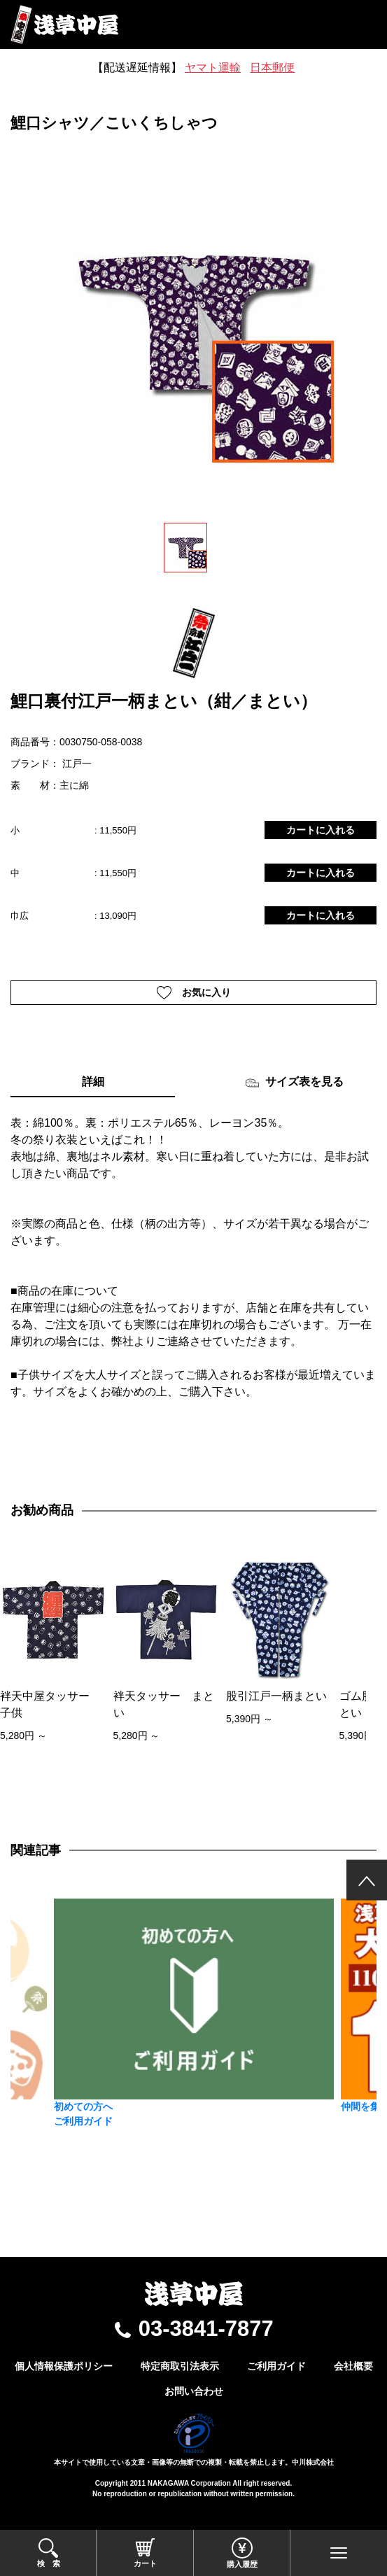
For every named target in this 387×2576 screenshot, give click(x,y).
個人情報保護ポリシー (64, 2366)
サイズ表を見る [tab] (294, 1083)
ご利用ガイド (276, 2366)
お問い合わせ (193, 2391)
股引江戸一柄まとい (276, 1696)
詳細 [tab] (93, 1082)
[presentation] (15, 1681)
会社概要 (353, 2366)
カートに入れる (320, 830)
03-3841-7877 (206, 2328)
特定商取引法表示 (180, 2366)
